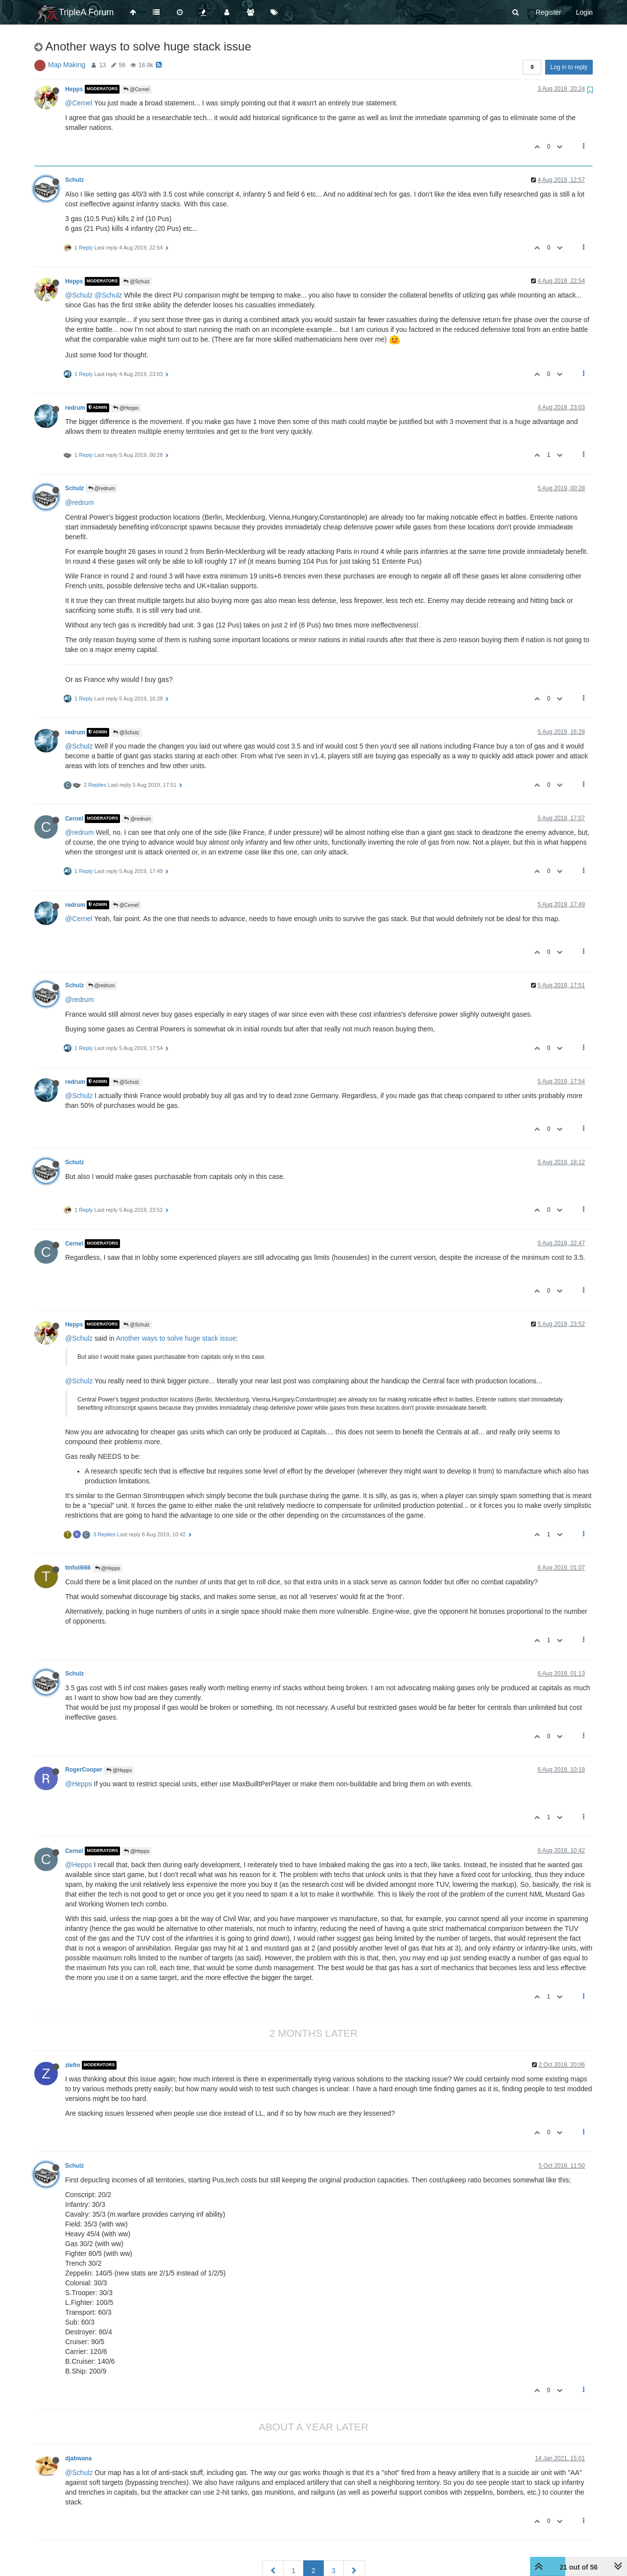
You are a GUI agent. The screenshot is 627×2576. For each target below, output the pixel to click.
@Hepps (126, 408)
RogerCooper (83, 1769)
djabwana (78, 2458)
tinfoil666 (78, 1567)
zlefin (72, 2065)
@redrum (101, 488)
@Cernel (136, 89)
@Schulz (136, 281)
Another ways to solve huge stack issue (176, 1338)
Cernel (74, 818)
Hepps (74, 89)
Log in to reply (569, 67)
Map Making (66, 65)
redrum (75, 407)
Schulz (74, 179)
